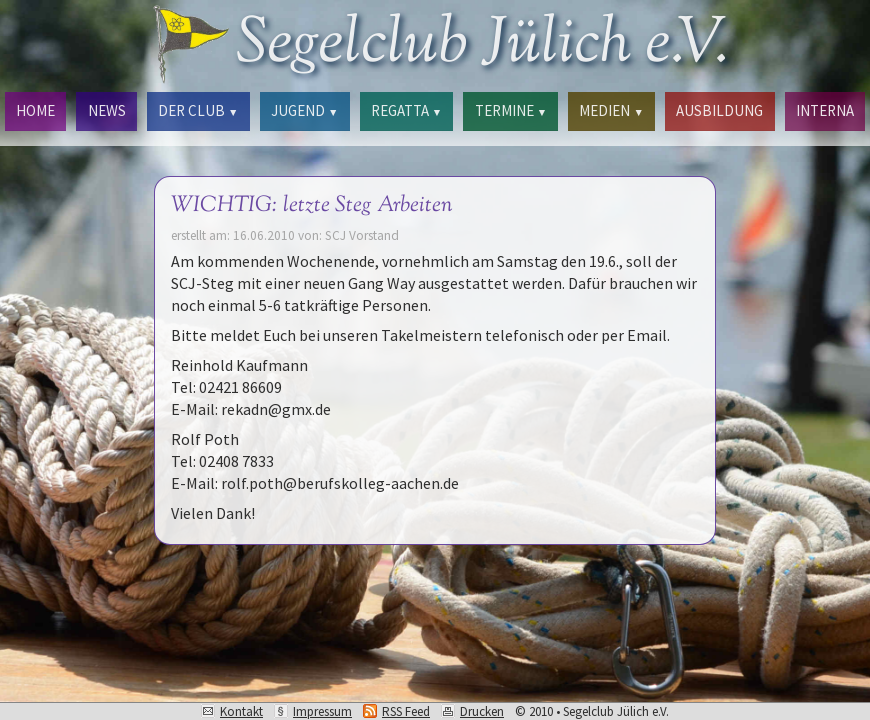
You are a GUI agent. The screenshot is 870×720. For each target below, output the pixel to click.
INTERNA (825, 110)
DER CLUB (198, 110)
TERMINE (511, 110)
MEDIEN (611, 110)
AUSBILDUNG (719, 110)
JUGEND (304, 110)
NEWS (107, 110)
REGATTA (406, 110)
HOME (35, 110)
